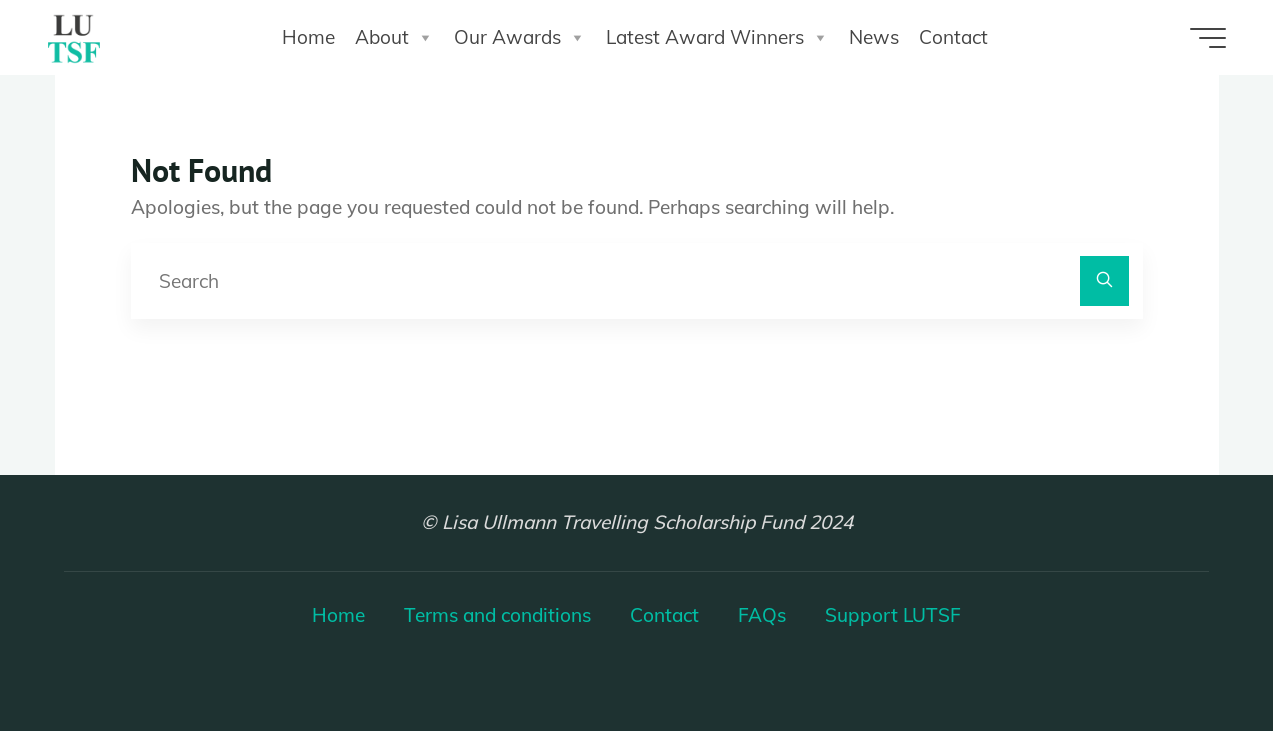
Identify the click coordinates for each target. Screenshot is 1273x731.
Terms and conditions (497, 615)
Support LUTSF (893, 615)
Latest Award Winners (717, 37)
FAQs (762, 615)
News (874, 37)
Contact (953, 37)
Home (308, 37)
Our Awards (520, 37)
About (394, 37)
